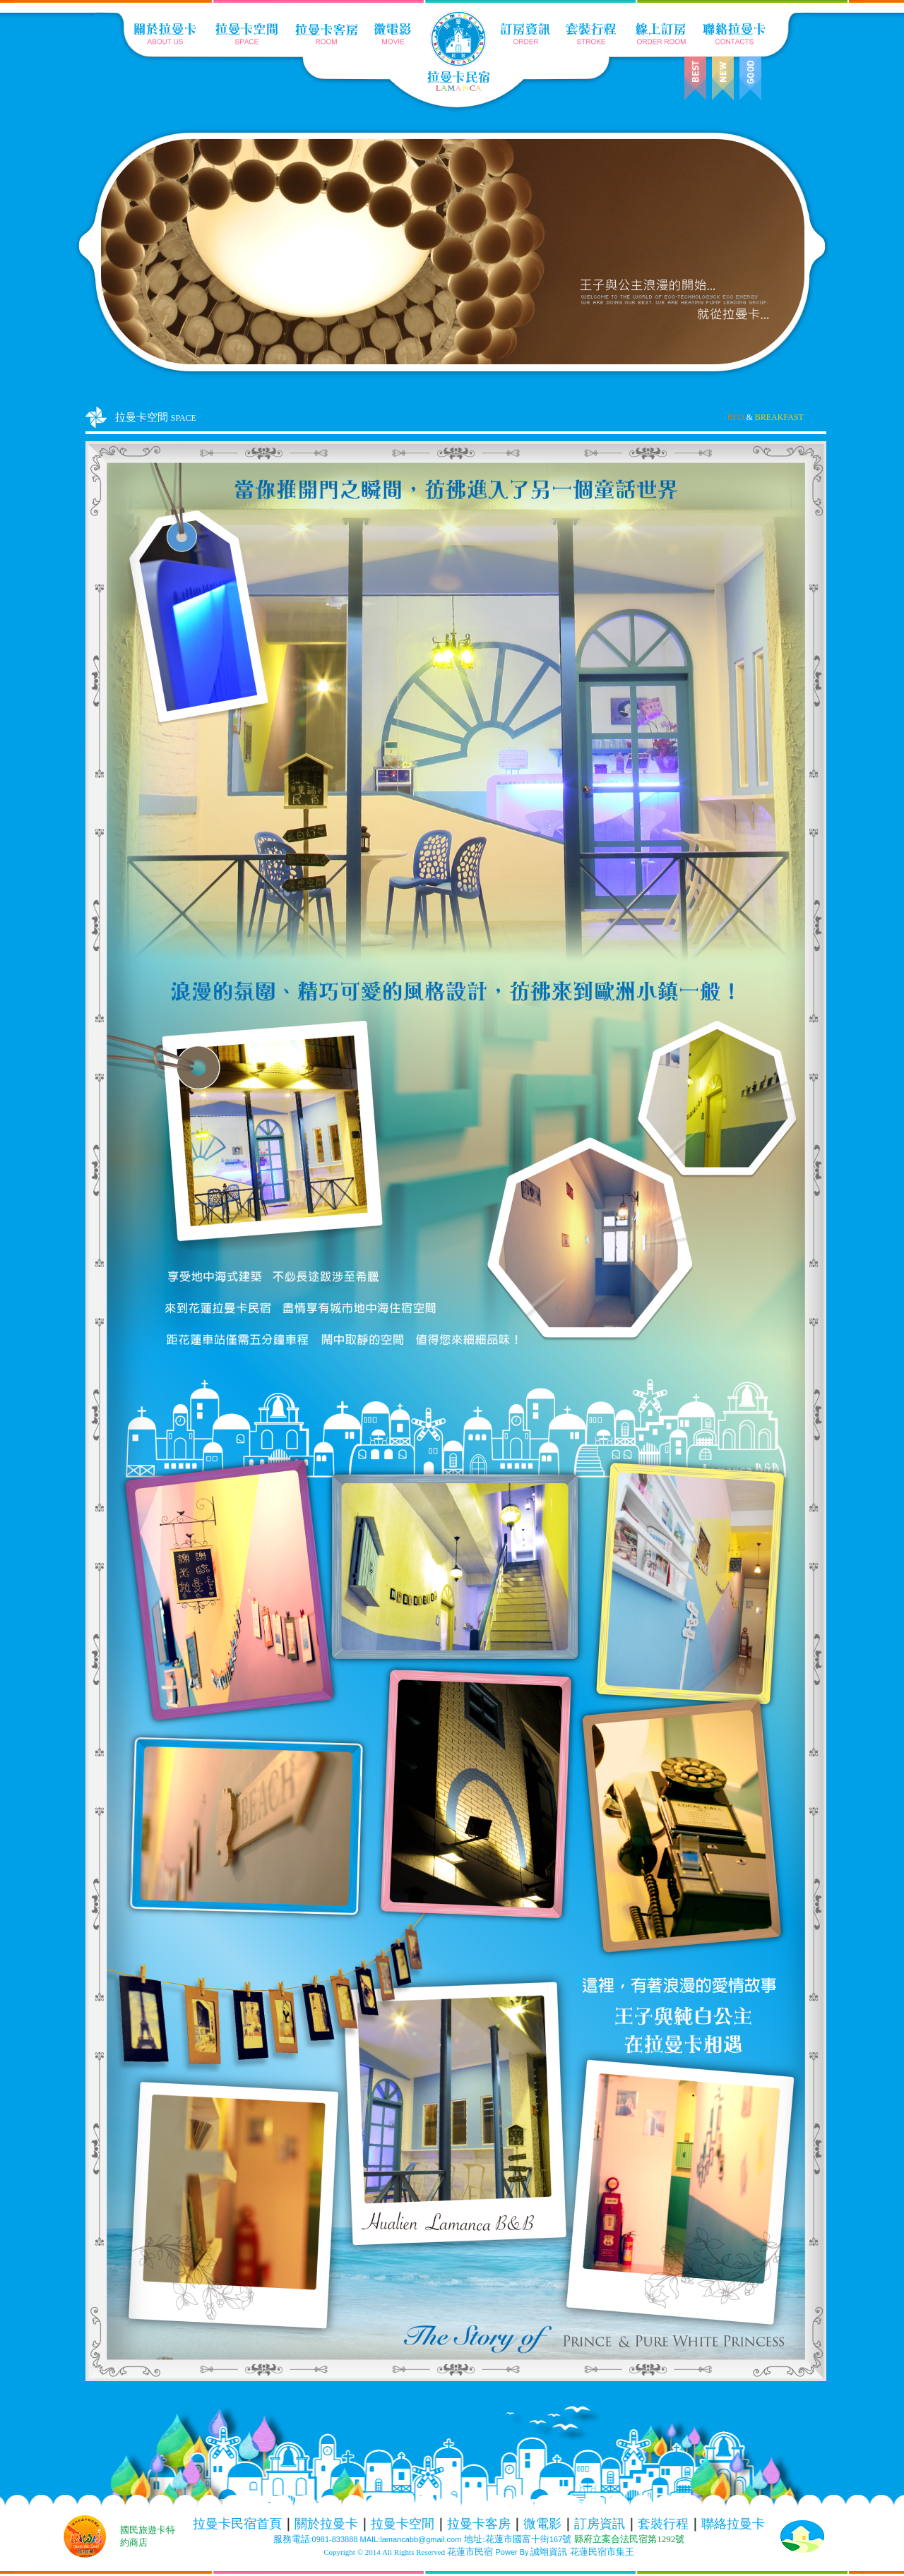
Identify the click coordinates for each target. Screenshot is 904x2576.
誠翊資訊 (548, 2551)
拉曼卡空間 (402, 2524)
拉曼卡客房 (479, 2524)
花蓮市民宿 (470, 2551)
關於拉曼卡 (326, 2524)
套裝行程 (663, 2524)
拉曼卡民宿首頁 (237, 2524)
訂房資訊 (599, 2524)
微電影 (542, 2524)
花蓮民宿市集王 (602, 2551)
